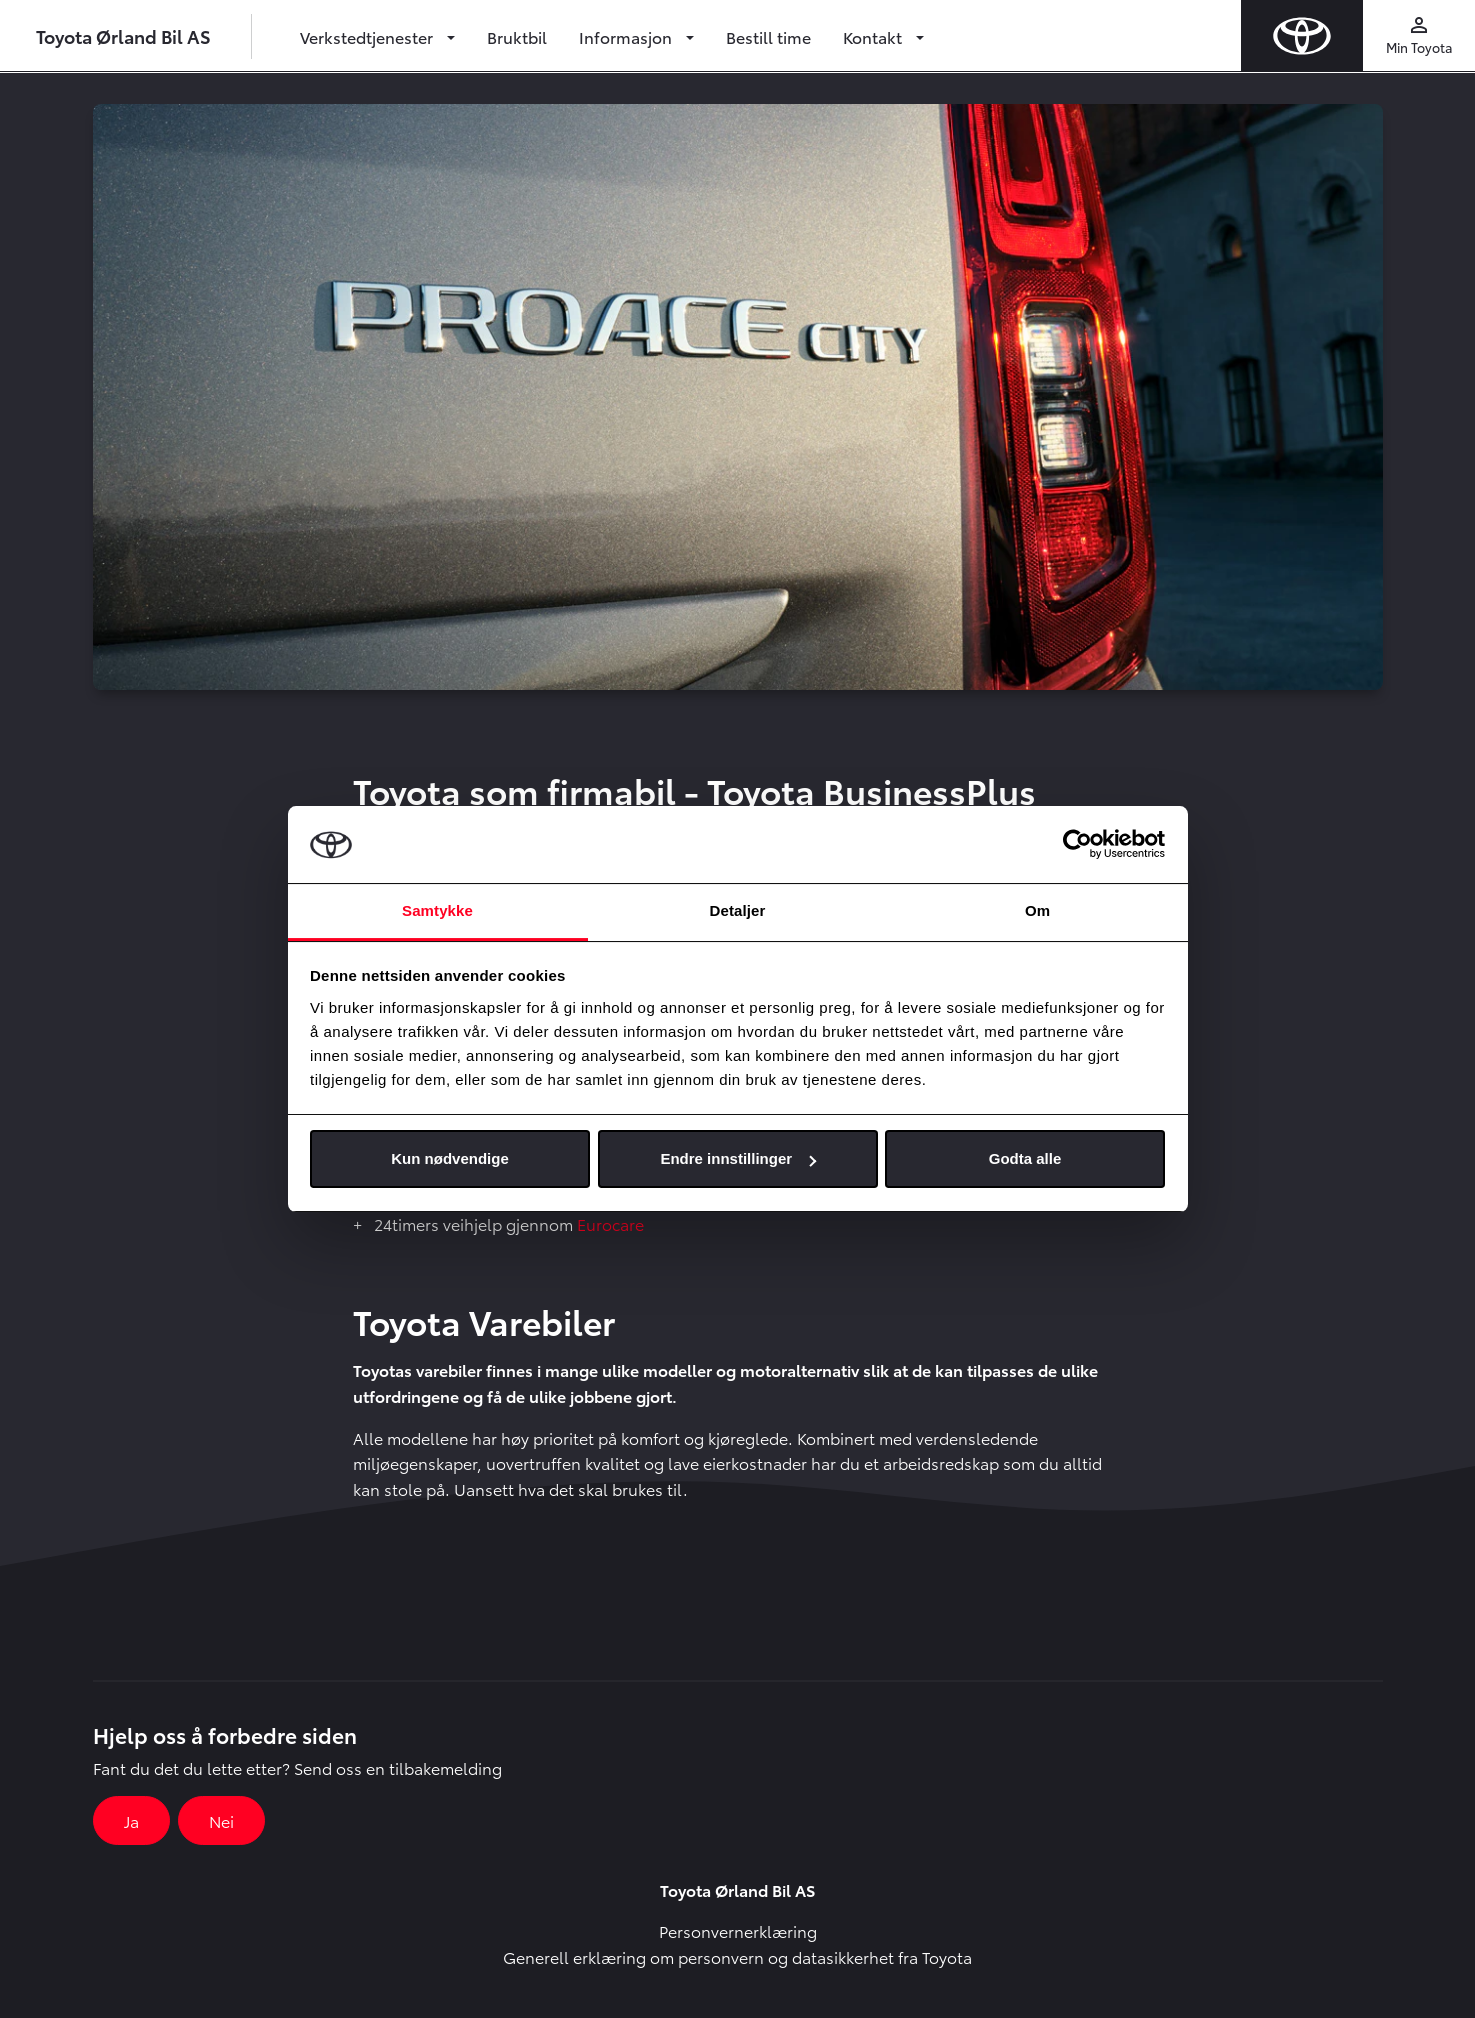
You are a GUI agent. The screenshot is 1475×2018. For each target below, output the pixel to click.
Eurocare (610, 1223)
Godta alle (1025, 1158)
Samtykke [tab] (437, 910)
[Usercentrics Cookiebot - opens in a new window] (1077, 844)
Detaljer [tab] (738, 910)
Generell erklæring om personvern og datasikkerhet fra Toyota (737, 1956)
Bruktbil (517, 36)
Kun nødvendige (450, 1158)
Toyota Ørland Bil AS (123, 35)
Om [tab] (1037, 910)
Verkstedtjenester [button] (368, 36)
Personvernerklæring (738, 1930)
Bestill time (768, 36)
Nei (221, 1820)
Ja (131, 1820)
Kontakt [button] (874, 36)
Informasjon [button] (627, 36)
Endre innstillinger (738, 1158)
